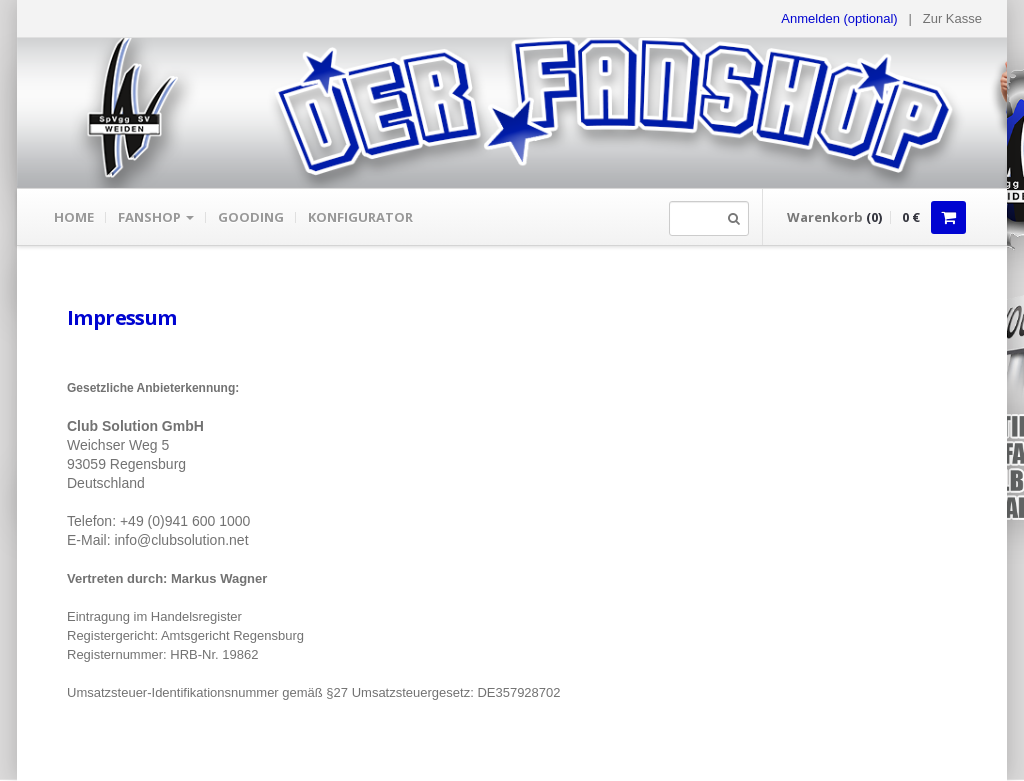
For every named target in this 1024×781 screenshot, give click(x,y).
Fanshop (156, 217)
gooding (251, 217)
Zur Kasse (952, 18)
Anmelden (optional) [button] (839, 18)
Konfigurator (360, 217)
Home (74, 217)
